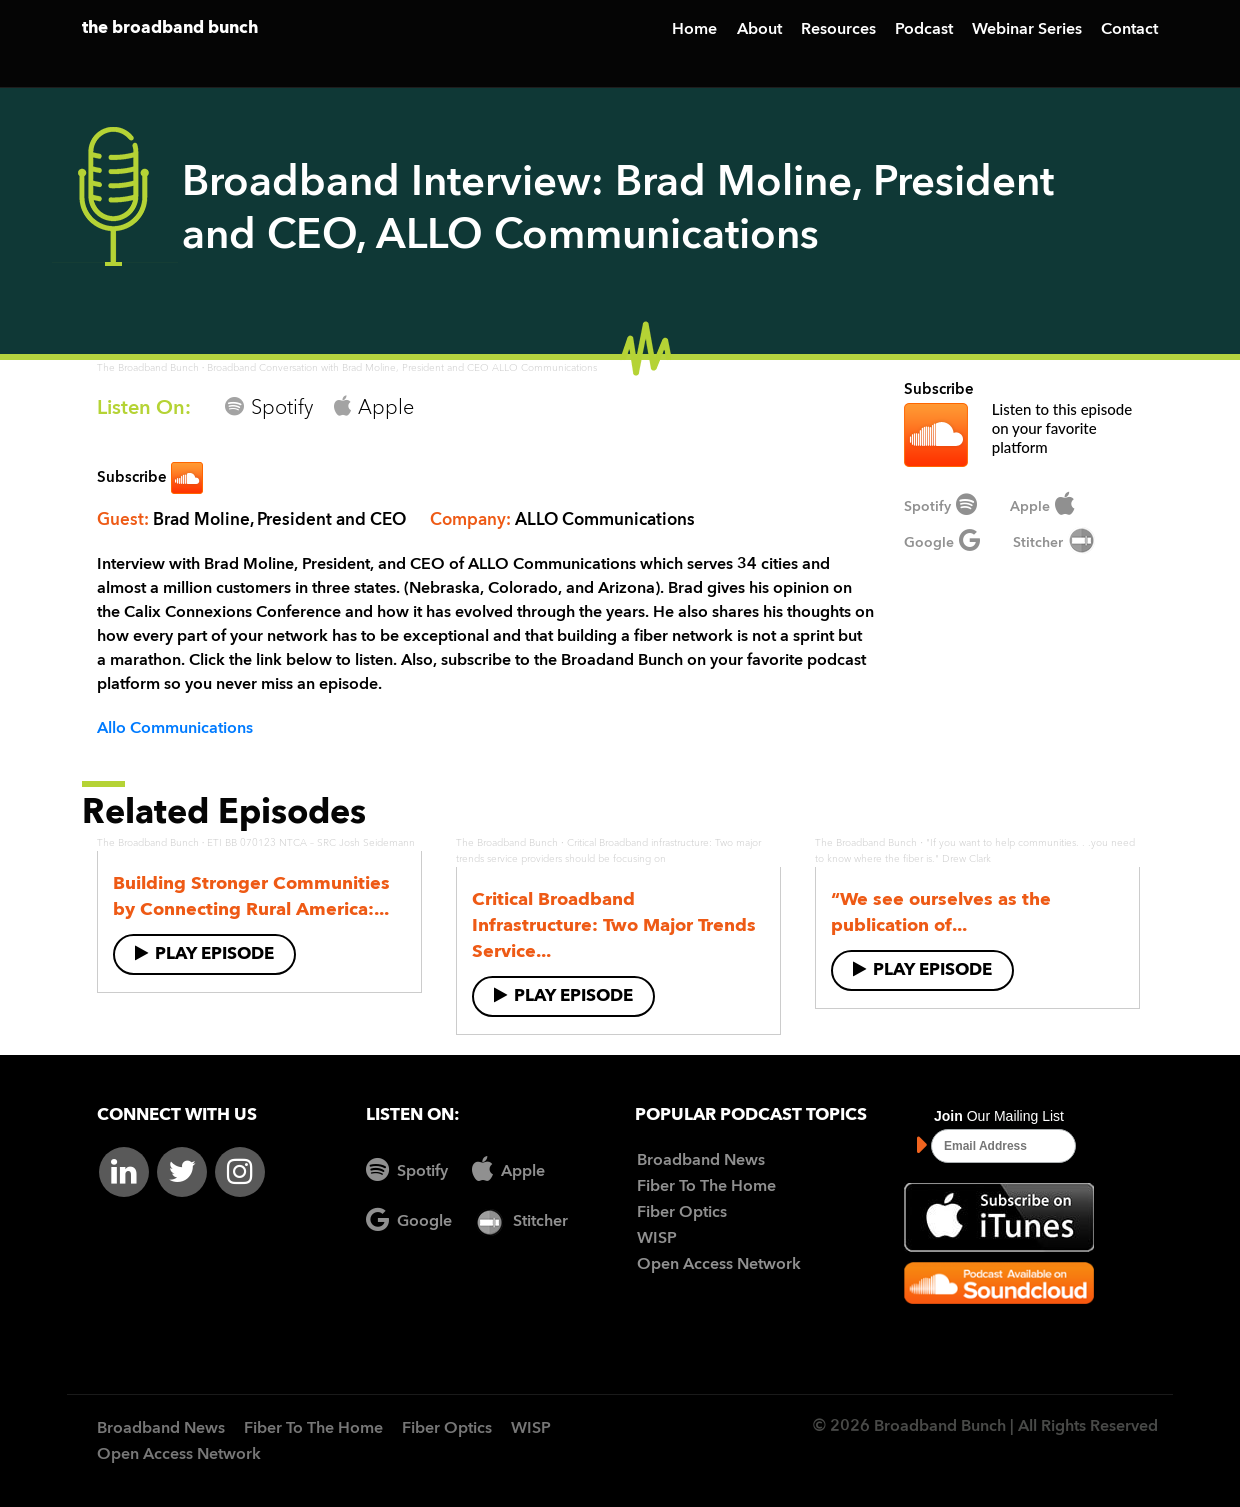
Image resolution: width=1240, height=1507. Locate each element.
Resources (838, 30)
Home (694, 30)
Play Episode (204, 953)
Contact (1129, 30)
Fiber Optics (682, 1213)
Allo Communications (175, 729)
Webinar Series (1027, 30)
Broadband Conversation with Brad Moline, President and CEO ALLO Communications (402, 368)
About (759, 30)
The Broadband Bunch (148, 368)
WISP (657, 1239)
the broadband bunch (170, 28)
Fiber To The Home (706, 1187)
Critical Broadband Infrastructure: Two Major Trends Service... (614, 926)
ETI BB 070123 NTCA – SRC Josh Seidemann (311, 843)
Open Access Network (719, 1265)
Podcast (924, 30)
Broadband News (701, 1161)
